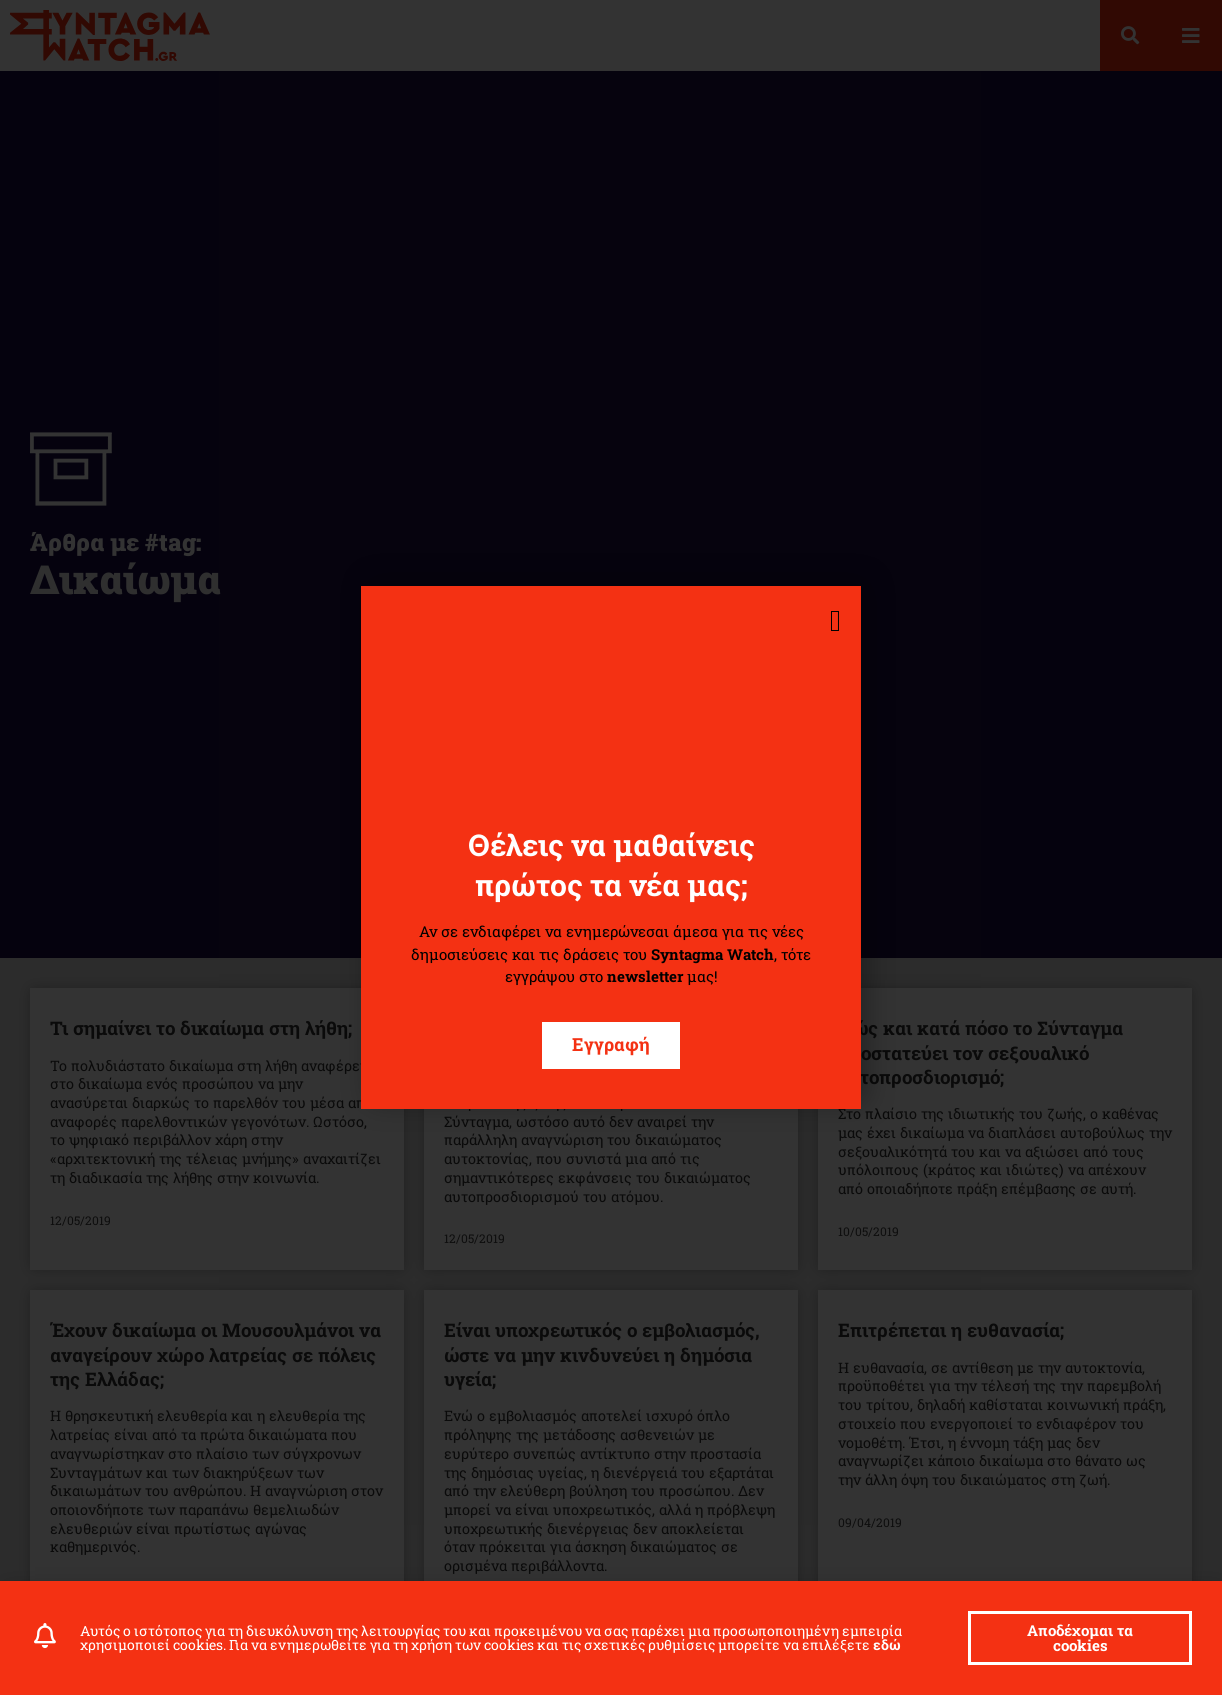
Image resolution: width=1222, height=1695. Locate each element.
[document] (611, 847)
